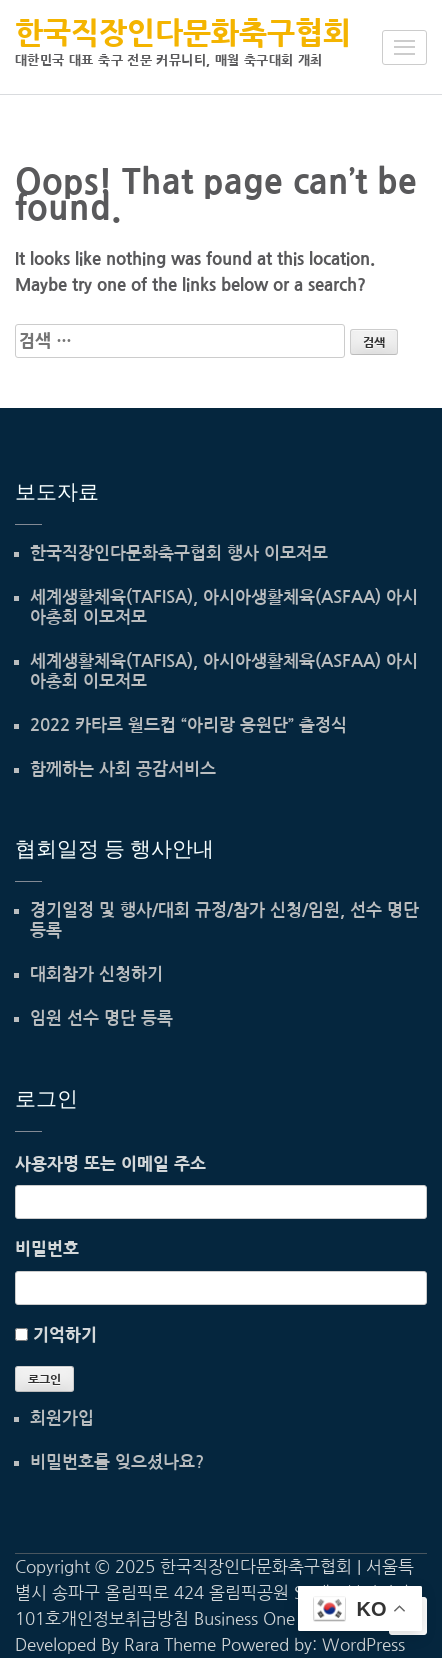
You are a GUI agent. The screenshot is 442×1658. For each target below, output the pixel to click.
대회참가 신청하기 (96, 974)
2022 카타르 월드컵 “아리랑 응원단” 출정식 (188, 725)
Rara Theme (170, 1644)
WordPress (363, 1644)
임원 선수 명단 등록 (101, 1018)
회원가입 (62, 1418)
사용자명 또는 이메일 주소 (110, 1163)
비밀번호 (47, 1248)
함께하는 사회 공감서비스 (123, 769)
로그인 (44, 1380)
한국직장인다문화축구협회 (183, 33)
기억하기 (65, 1334)
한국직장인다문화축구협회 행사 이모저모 (179, 553)
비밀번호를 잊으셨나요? (117, 1462)
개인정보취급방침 (125, 1618)
